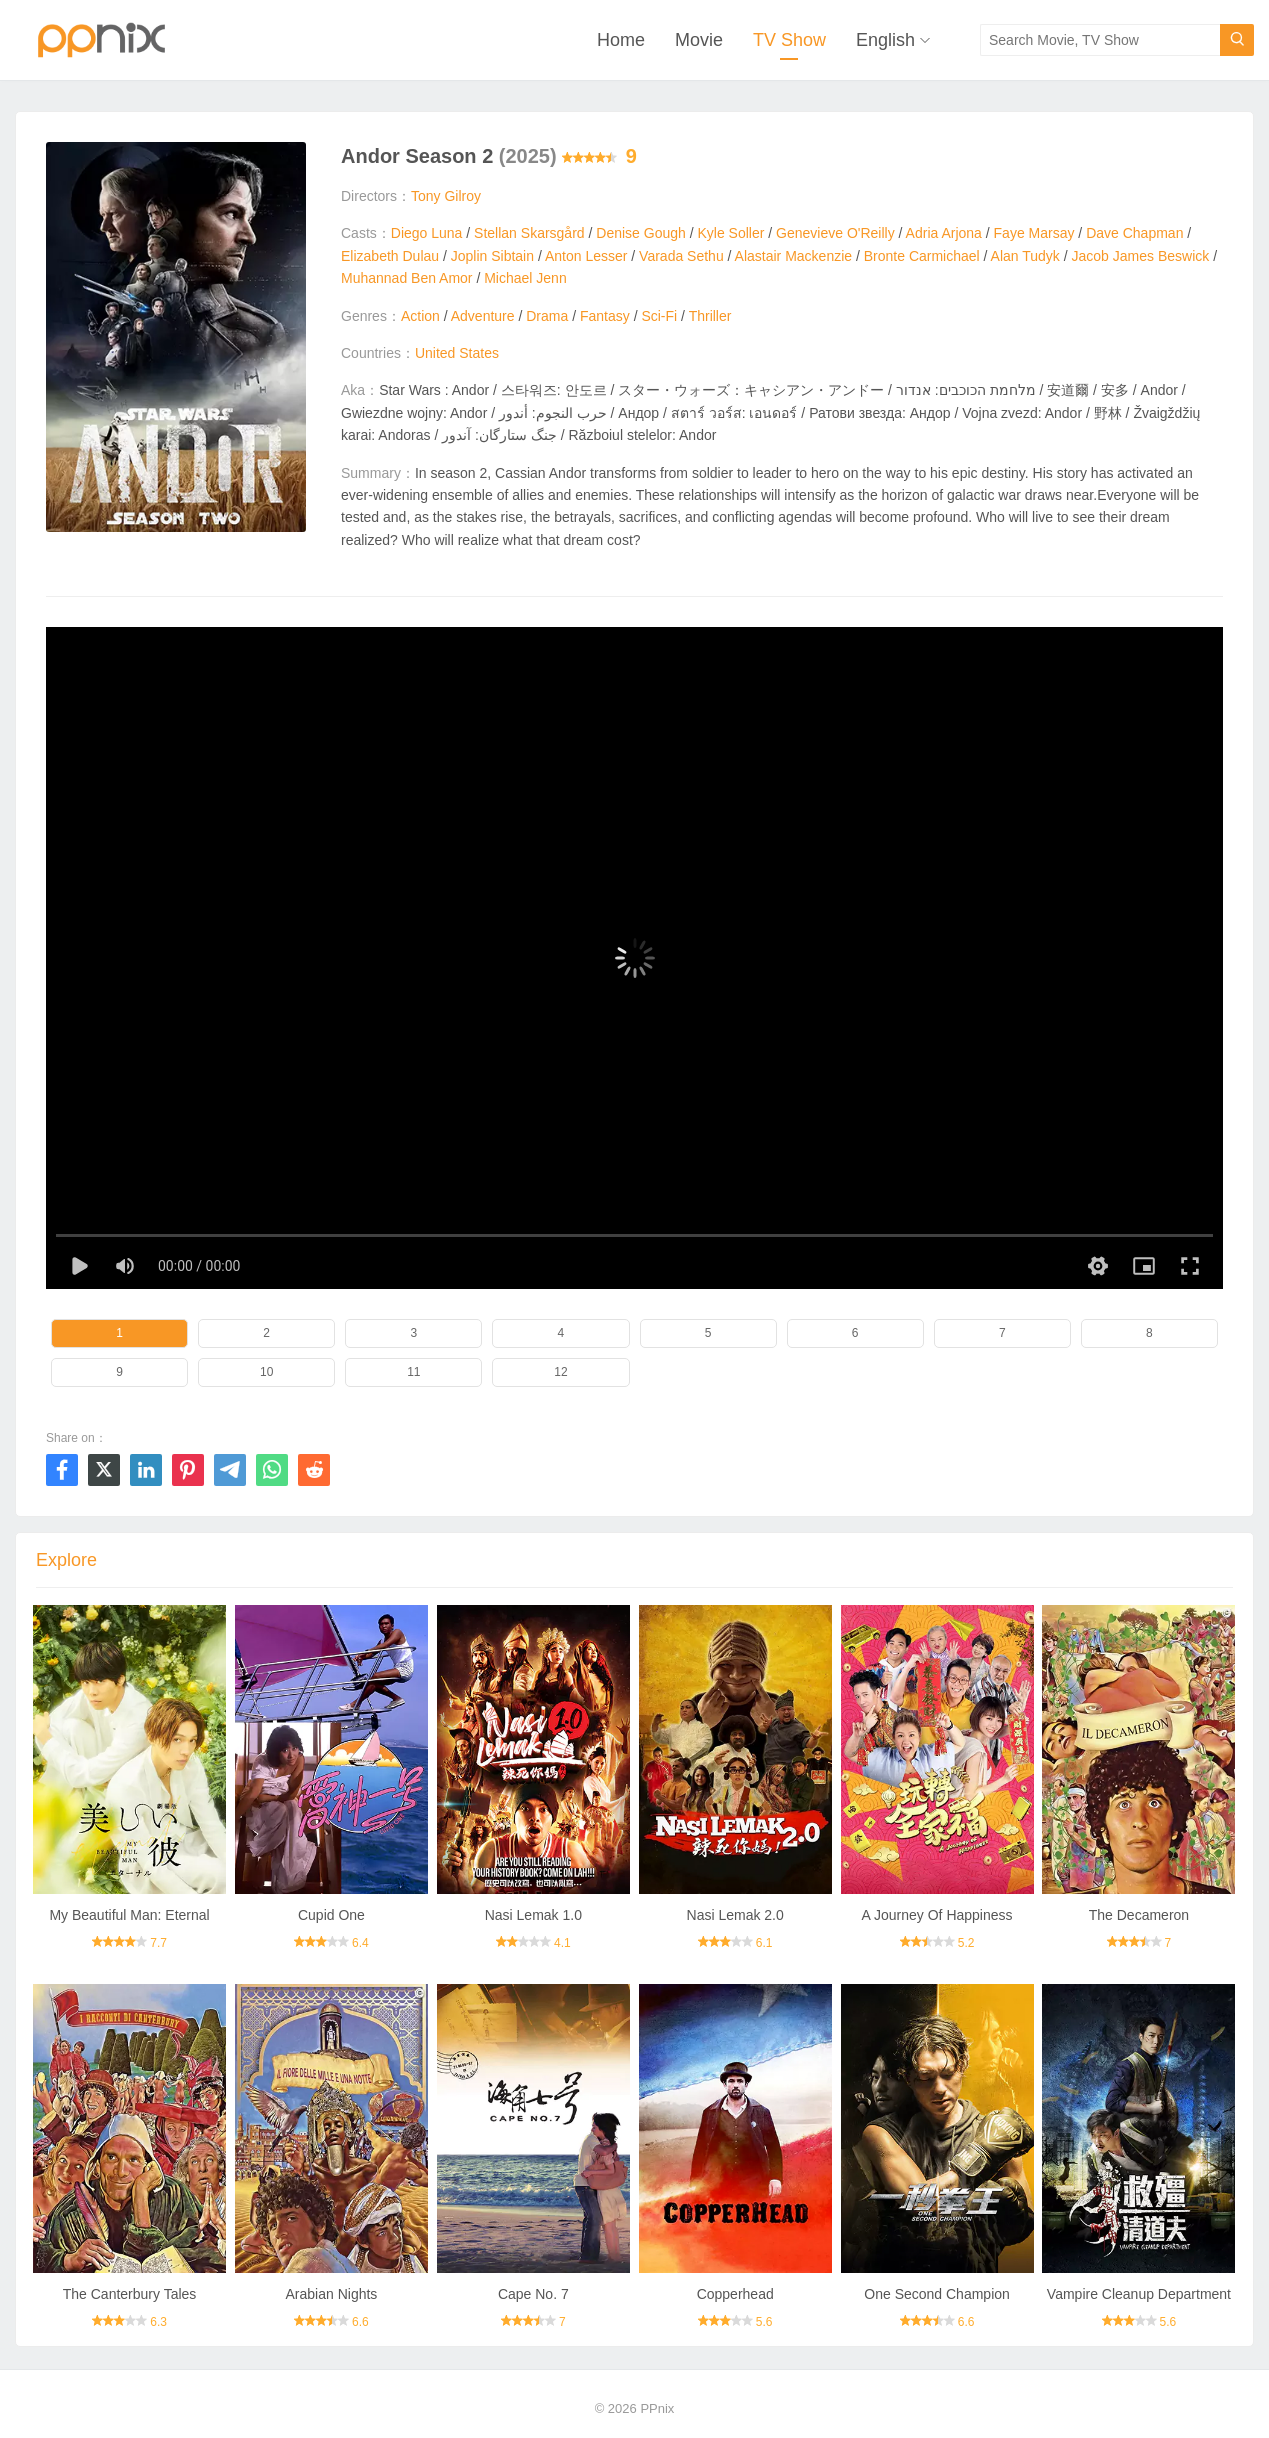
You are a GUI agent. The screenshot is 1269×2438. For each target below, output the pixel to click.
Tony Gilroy (446, 196)
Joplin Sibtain (492, 256)
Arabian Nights (332, 2294)
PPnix (657, 2408)
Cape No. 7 (533, 2294)
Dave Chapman (1134, 233)
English (885, 40)
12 (560, 1372)
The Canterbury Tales (130, 2294)
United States (457, 353)
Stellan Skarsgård (529, 233)
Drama (547, 316)
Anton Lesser (586, 256)
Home (621, 40)
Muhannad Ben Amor (407, 278)
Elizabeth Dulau (390, 256)
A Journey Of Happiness (937, 1915)
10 (266, 1372)
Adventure (483, 316)
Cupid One (331, 1915)
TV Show (789, 40)
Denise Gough (641, 233)
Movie (699, 40)
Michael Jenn (525, 278)
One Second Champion (937, 2294)
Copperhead (735, 2294)
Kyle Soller (730, 233)
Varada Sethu (681, 256)
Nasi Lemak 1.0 (533, 1915)
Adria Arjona (944, 233)
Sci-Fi (659, 316)
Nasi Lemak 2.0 (735, 1915)
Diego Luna (427, 233)
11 (413, 1372)
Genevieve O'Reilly (835, 233)
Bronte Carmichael (922, 256)
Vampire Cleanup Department (1139, 2294)
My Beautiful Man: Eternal (129, 1915)
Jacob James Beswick (1141, 256)
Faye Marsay (1034, 233)
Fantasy (605, 316)
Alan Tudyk (1025, 256)
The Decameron (1139, 1915)
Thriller (710, 316)
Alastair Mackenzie (794, 256)
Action (420, 316)
